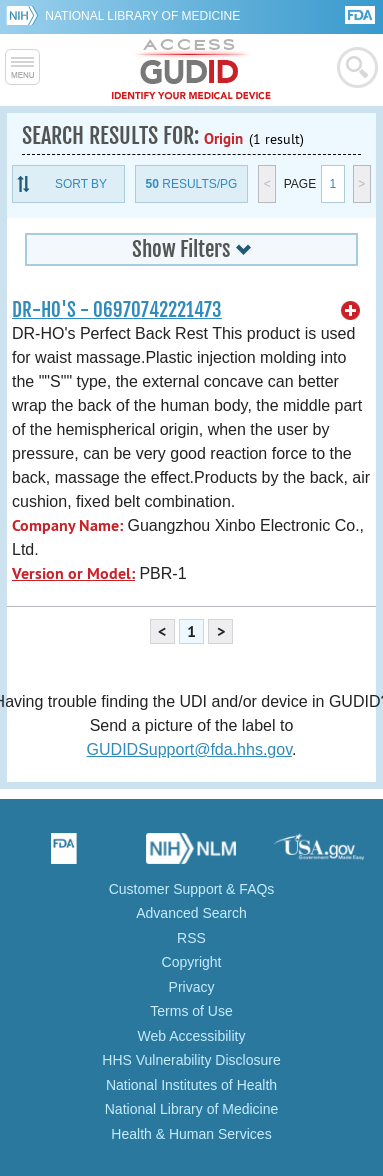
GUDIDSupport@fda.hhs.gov (189, 749)
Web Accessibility (192, 1036)
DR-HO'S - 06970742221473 (117, 310)
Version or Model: (73, 573)
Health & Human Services (191, 1134)
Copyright (192, 962)
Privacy (192, 987)
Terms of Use (191, 1011)
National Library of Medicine (142, 16)
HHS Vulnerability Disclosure (191, 1060)
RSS (191, 938)
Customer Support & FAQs (192, 889)
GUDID (191, 70)
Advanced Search (191, 913)
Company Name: (67, 525)
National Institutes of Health (191, 1085)
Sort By (81, 184)
